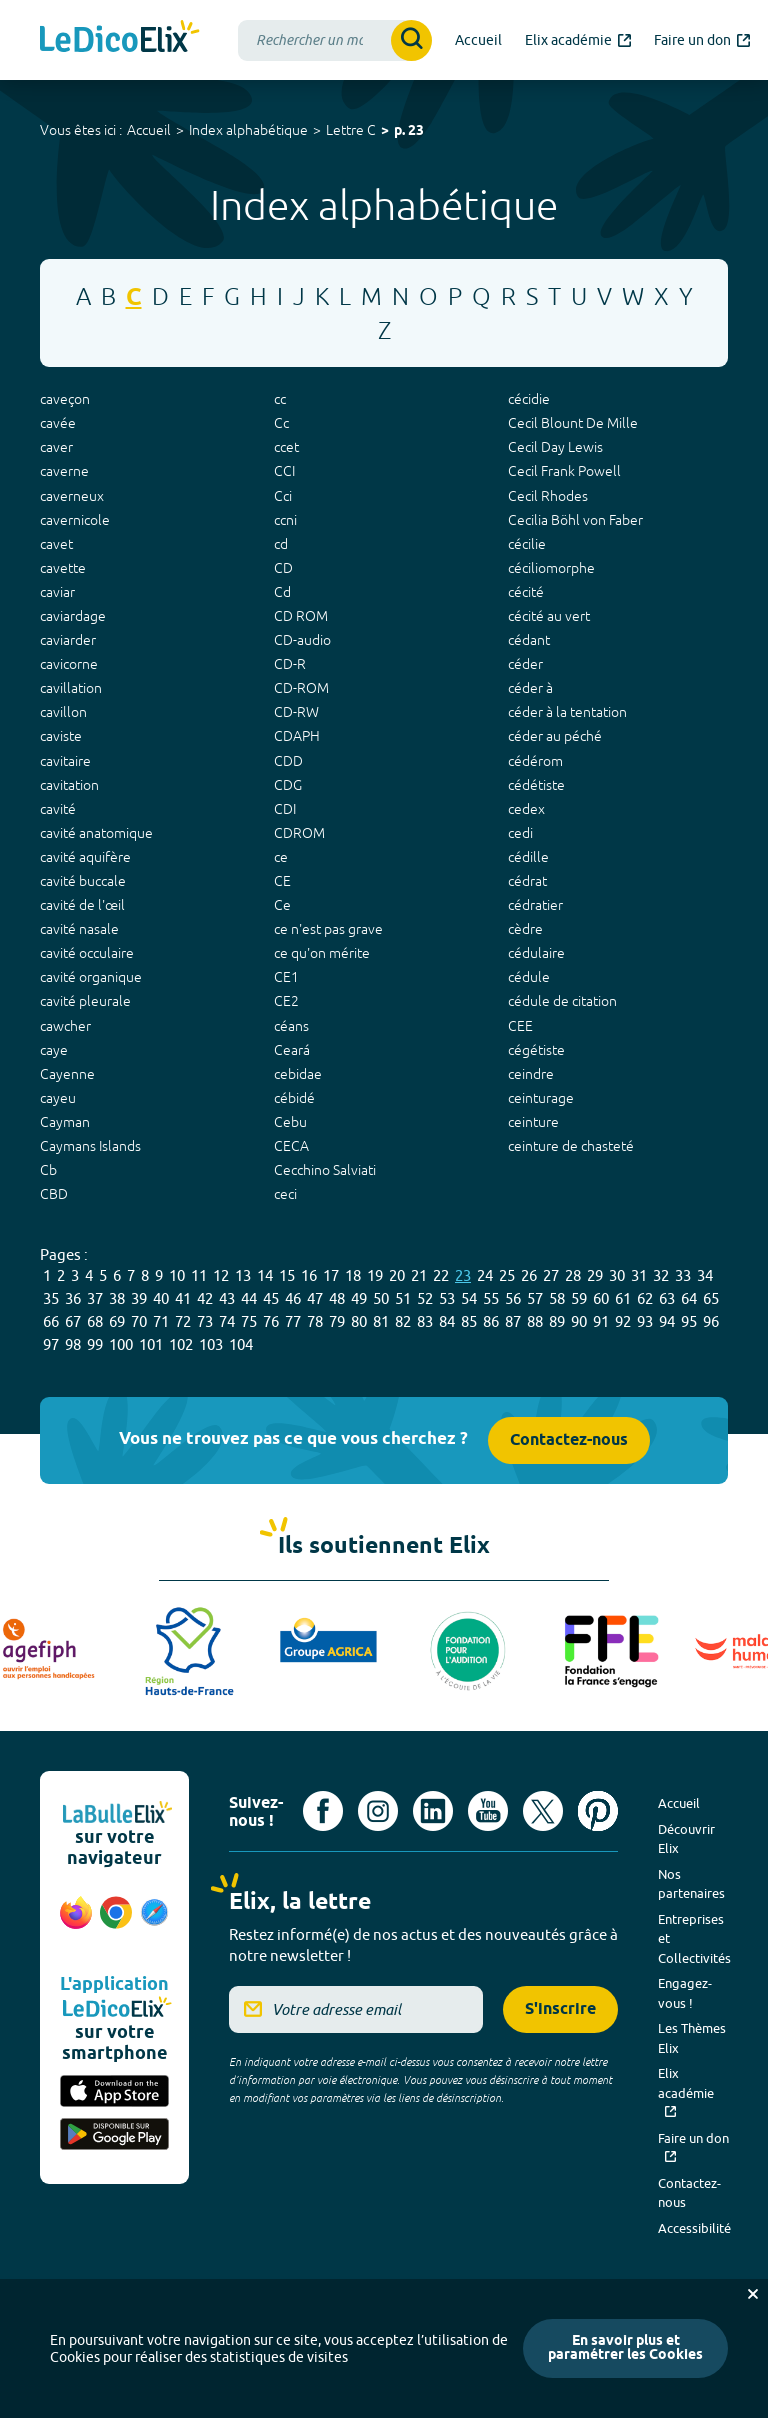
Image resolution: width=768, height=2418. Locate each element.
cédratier (535, 905)
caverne (64, 471)
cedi (520, 833)
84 (447, 1321)
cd (281, 544)
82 (403, 1321)
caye (54, 1050)
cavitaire (65, 761)
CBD (54, 1194)
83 (425, 1321)
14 (265, 1275)
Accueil (149, 130)
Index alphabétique (248, 130)
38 (117, 1298)
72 (183, 1321)
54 (469, 1298)
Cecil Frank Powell (564, 471)
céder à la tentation (567, 712)
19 (375, 1275)
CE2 (286, 1001)
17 (331, 1275)
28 (573, 1275)
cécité (526, 592)
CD (283, 568)
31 (639, 1275)
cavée (58, 423)
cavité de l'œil (82, 905)
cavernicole (75, 520)
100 (121, 1344)
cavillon (63, 712)
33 (683, 1275)
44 (249, 1298)
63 (667, 1298)
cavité (58, 809)
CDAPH (297, 736)
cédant (529, 640)
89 (557, 1321)
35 (51, 1298)
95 (689, 1321)
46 (293, 1298)
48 (337, 1298)
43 (227, 1298)
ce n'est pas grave (328, 929)
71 (161, 1321)
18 (353, 1275)
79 (337, 1321)
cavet (56, 544)
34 (705, 1275)
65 (711, 1298)
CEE (520, 1026)
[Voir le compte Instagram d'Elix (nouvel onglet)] (378, 1811)
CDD (288, 761)
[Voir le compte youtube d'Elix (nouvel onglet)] (488, 1811)
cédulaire (536, 953)
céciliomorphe (551, 568)
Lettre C (351, 130)
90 (579, 1321)
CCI (284, 471)
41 (183, 1298)
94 (667, 1321)
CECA (291, 1146)
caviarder (68, 640)
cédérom (535, 761)
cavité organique (91, 977)
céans (291, 1026)
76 (271, 1321)
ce (281, 857)
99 (95, 1344)
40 (161, 1298)
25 (507, 1275)
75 (249, 1321)
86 (491, 1321)
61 (623, 1298)
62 (645, 1298)
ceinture (533, 1122)
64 (689, 1298)
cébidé (294, 1098)
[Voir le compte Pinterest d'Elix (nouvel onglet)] (598, 1811)
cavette (63, 568)
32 (661, 1275)
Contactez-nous (569, 1440)
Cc (281, 423)
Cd (282, 592)
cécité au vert (549, 616)
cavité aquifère (85, 857)
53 (447, 1298)
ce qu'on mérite (322, 953)
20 (397, 1275)
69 (117, 1321)
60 (601, 1298)
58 (557, 1298)
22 (441, 1275)
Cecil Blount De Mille (573, 423)
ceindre (531, 1074)
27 (551, 1275)
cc (280, 399)
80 (359, 1321)
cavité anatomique (96, 833)
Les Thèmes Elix (692, 2038)
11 (199, 1275)
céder (525, 664)
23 (463, 1275)
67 (73, 1321)
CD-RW (296, 712)
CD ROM (301, 616)
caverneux (72, 496)
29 (595, 1275)
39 (139, 1298)
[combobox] (335, 40)
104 (241, 1344)
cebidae (298, 1074)
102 (181, 1344)
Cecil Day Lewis (555, 447)
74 (227, 1321)
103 (211, 1344)
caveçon (65, 399)
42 (205, 1298)
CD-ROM (301, 688)
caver (56, 447)
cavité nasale (79, 929)
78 (315, 1321)
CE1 (286, 977)
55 (491, 1298)
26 (529, 1275)
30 (617, 1275)
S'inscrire (560, 2009)
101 (151, 1344)
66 (51, 1321)
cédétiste (536, 785)
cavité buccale (83, 881)
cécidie (529, 399)
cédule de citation (562, 1001)
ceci (285, 1194)
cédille (528, 857)
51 (403, 1298)
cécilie (527, 544)
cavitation (69, 785)
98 (73, 1344)
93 (645, 1321)
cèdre (525, 929)
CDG (288, 785)
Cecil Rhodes (548, 496)
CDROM (299, 833)
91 (601, 1321)
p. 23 (409, 131)
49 (359, 1298)
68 (95, 1321)
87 (513, 1321)
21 (419, 1275)
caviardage (73, 616)
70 (139, 1321)
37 (95, 1298)
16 (309, 1275)
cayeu (58, 1098)
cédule (529, 977)
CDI (285, 809)
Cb (48, 1170)
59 (579, 1298)
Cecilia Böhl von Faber (575, 520)
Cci (283, 496)
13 (243, 1275)
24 (485, 1275)
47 (315, 1298)
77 (293, 1321)
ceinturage (541, 1098)
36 (73, 1298)
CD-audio (302, 640)
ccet (286, 447)
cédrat (527, 881)
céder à (530, 688)
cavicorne (69, 664)
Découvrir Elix (686, 1839)
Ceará (292, 1050)
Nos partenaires (691, 1884)
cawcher (65, 1026)
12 (221, 1275)
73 (205, 1321)
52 (425, 1298)
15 (287, 1275)
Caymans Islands (90, 1146)
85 (469, 1321)
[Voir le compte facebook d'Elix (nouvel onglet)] (323, 1811)
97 (51, 1344)
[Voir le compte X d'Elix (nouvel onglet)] (543, 1811)
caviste (61, 736)
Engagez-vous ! (685, 1993)
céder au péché (555, 736)
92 (623, 1321)
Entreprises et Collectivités (694, 1938)
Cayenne (67, 1074)
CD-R (290, 664)
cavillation (71, 688)
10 (177, 1275)
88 (535, 1321)
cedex (526, 809)
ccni (285, 520)
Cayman (65, 1122)
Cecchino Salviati (325, 1170)
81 (381, 1321)
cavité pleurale (85, 1001)
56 (513, 1298)
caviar (57, 592)
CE (282, 881)
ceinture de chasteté (571, 1146)
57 (535, 1298)
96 (711, 1321)
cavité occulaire (87, 953)
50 (381, 1298)
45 (271, 1298)
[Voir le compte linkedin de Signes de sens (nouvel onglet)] (433, 1811)
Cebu (290, 1122)
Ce (282, 905)
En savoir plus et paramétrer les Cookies (625, 2348)
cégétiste (536, 1050)
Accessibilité (694, 2228)
